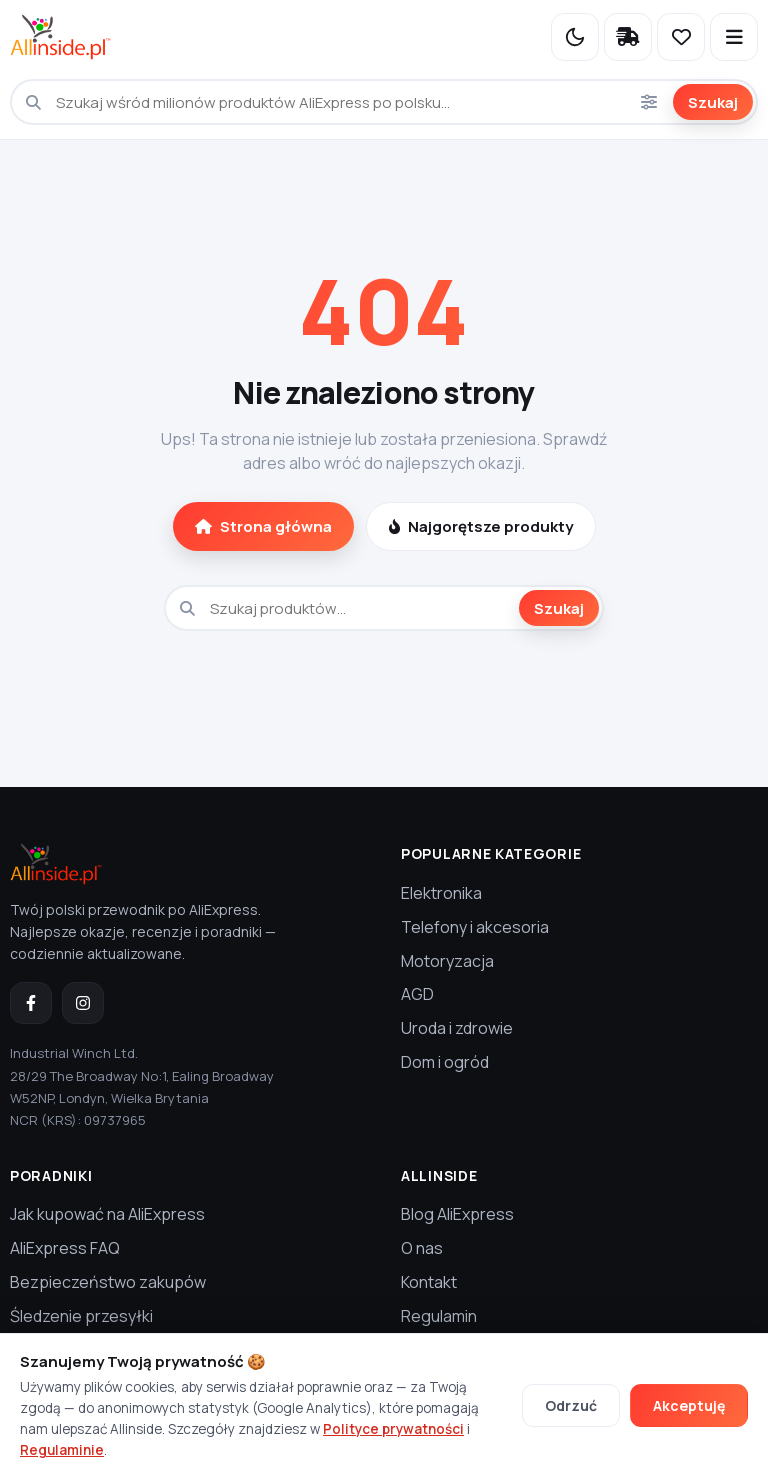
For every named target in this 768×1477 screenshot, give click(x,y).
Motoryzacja (447, 961)
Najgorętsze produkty (481, 526)
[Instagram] (83, 1003)
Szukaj (713, 102)
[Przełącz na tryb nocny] (575, 37)
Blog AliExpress (457, 1214)
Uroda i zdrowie (457, 1028)
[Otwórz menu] (734, 37)
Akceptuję (689, 1405)
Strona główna (263, 526)
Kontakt (429, 1282)
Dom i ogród (445, 1062)
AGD (417, 994)
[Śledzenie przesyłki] (628, 37)
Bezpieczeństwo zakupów (108, 1282)
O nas (422, 1248)
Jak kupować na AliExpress (107, 1214)
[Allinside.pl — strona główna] (60, 37)
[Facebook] (31, 1003)
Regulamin (439, 1316)
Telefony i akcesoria (475, 927)
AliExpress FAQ (65, 1248)
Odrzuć (571, 1405)
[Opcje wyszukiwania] (649, 102)
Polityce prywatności (393, 1429)
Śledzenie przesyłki (81, 1316)
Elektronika (441, 893)
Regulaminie (62, 1450)
